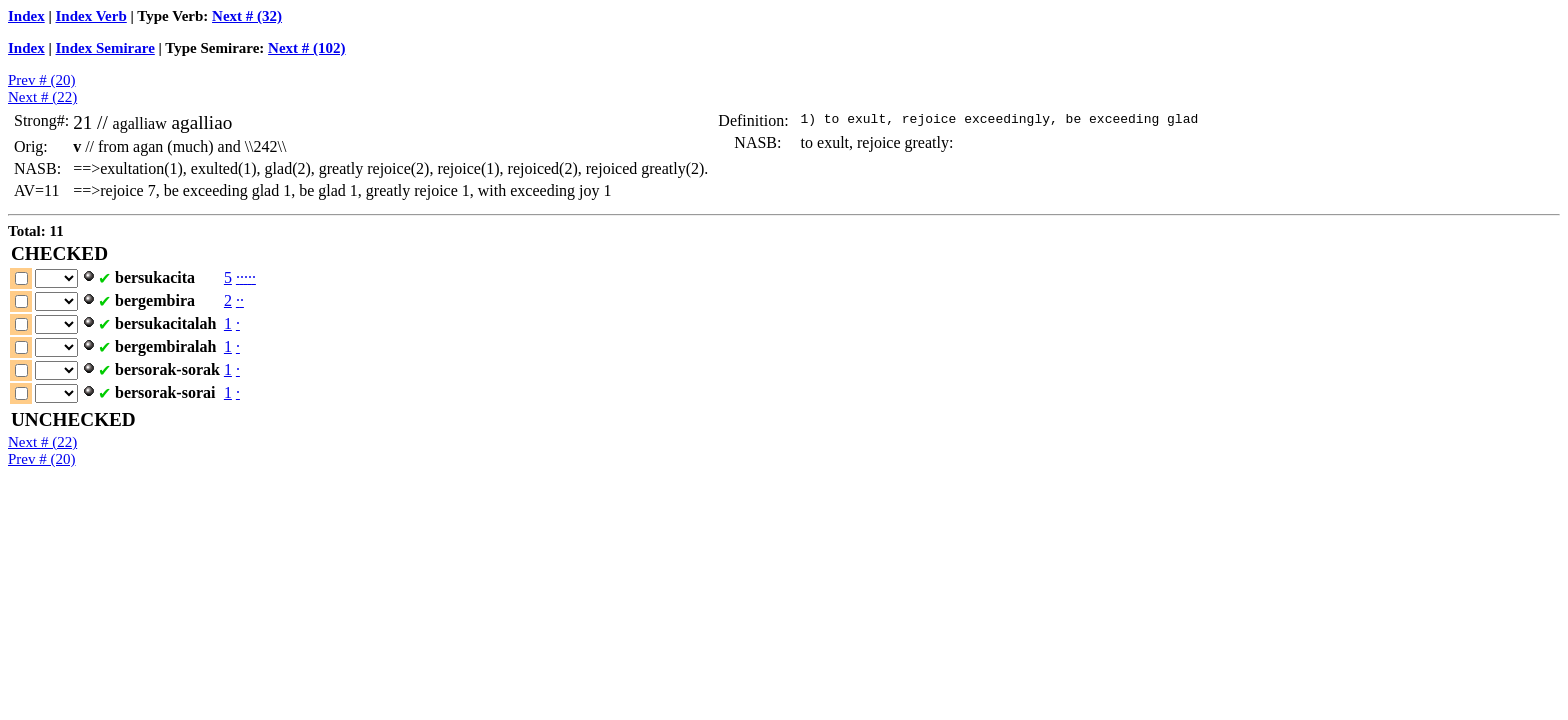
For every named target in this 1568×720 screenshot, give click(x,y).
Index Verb (91, 16)
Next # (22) (42, 97)
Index (26, 16)
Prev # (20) (42, 80)
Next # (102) (306, 48)
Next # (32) (247, 16)
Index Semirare (105, 48)
